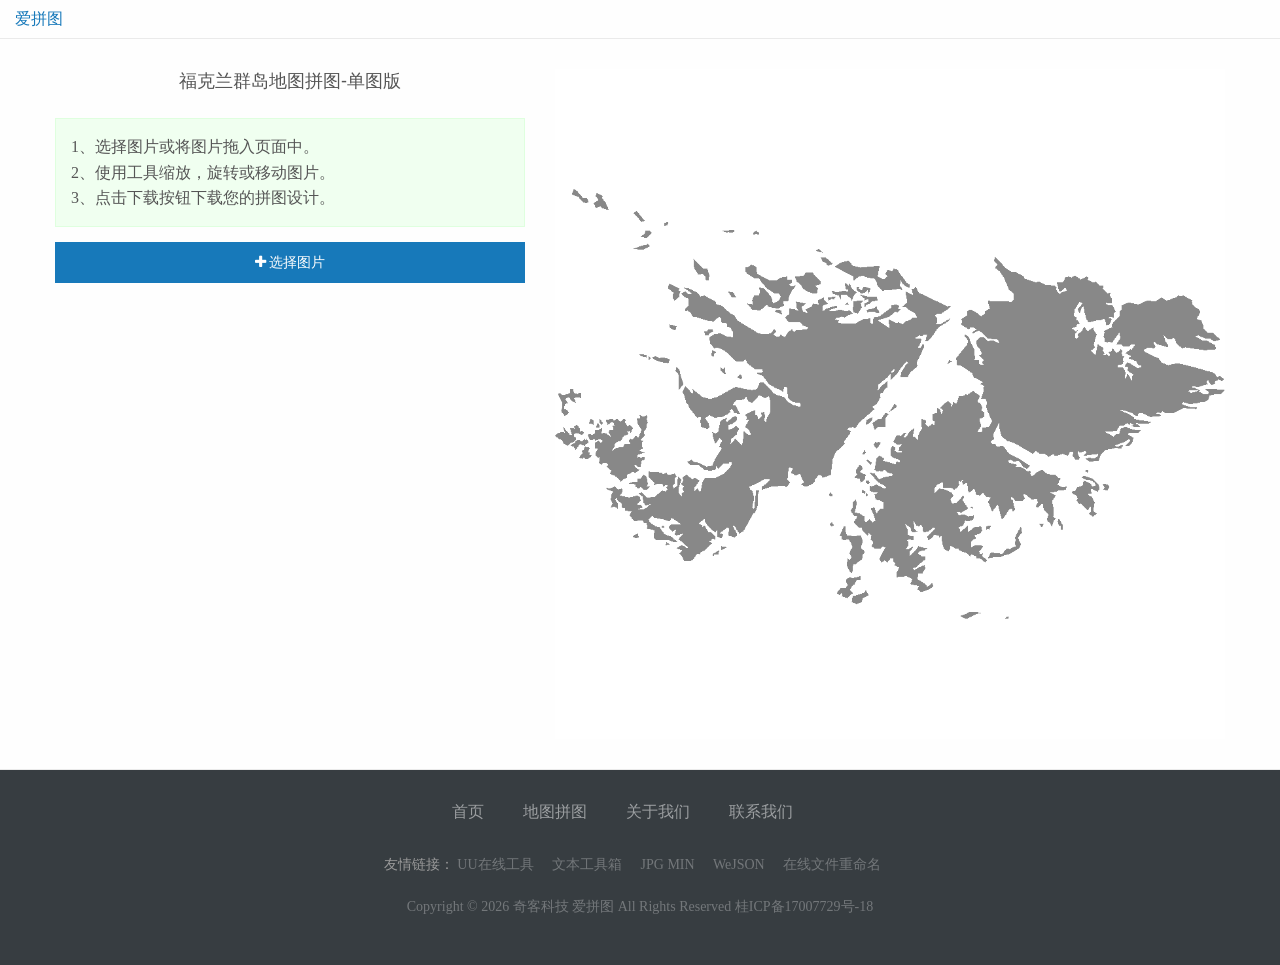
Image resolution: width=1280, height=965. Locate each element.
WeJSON (739, 864)
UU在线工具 (495, 864)
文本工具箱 (587, 864)
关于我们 (658, 811)
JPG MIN (668, 864)
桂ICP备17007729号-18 (804, 906)
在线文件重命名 (832, 864)
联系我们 (761, 811)
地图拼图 (555, 811)
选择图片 (290, 262)
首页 (468, 811)
